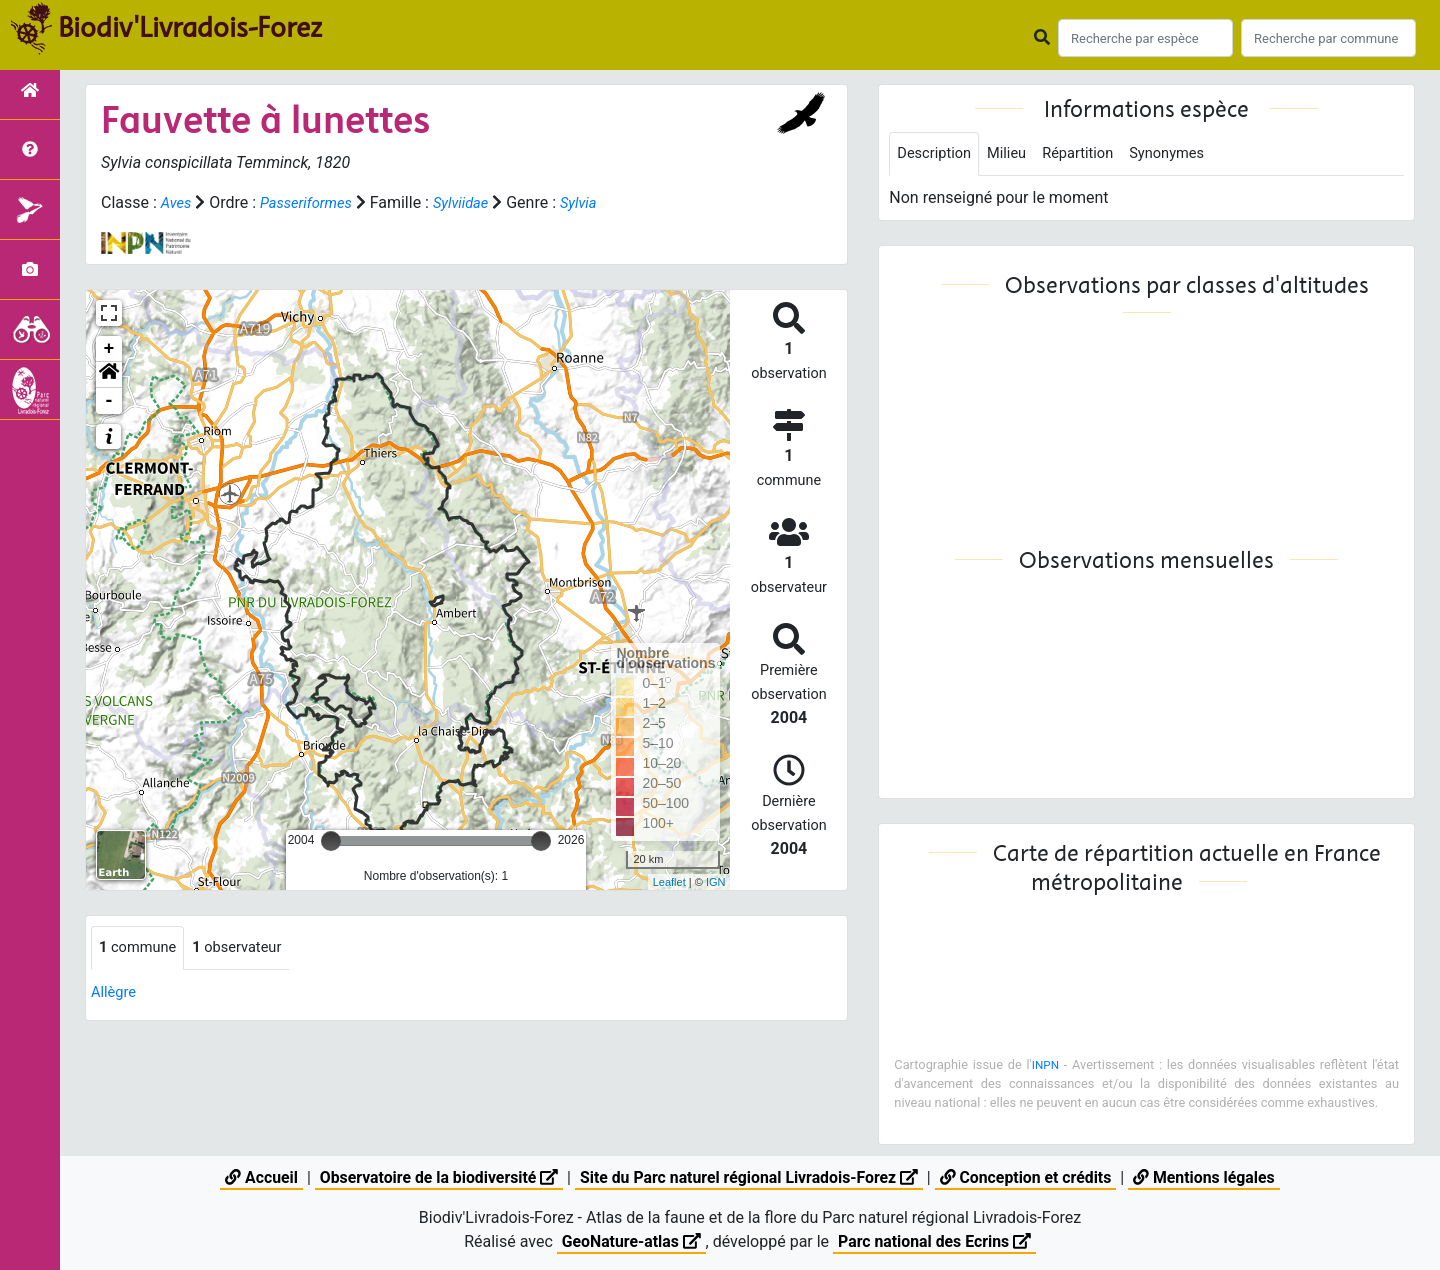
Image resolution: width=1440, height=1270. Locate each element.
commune (141, 948)
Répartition (1092, 154)
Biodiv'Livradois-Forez (190, 29)
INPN (1046, 1066)
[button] (109, 375)
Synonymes (1188, 154)
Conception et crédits (1029, 1177)
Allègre (115, 993)
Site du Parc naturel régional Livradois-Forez (749, 1177)
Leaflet (669, 882)
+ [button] (109, 349)
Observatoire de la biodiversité (435, 1177)
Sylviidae (475, 202)
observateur (249, 948)
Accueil (256, 1177)
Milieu (1015, 154)
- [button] (109, 401)
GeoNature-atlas (630, 1241)
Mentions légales (1208, 1177)
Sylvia (598, 202)
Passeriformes (313, 202)
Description (937, 154)
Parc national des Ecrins (935, 1241)
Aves (177, 202)
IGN (716, 882)
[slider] (331, 841)
